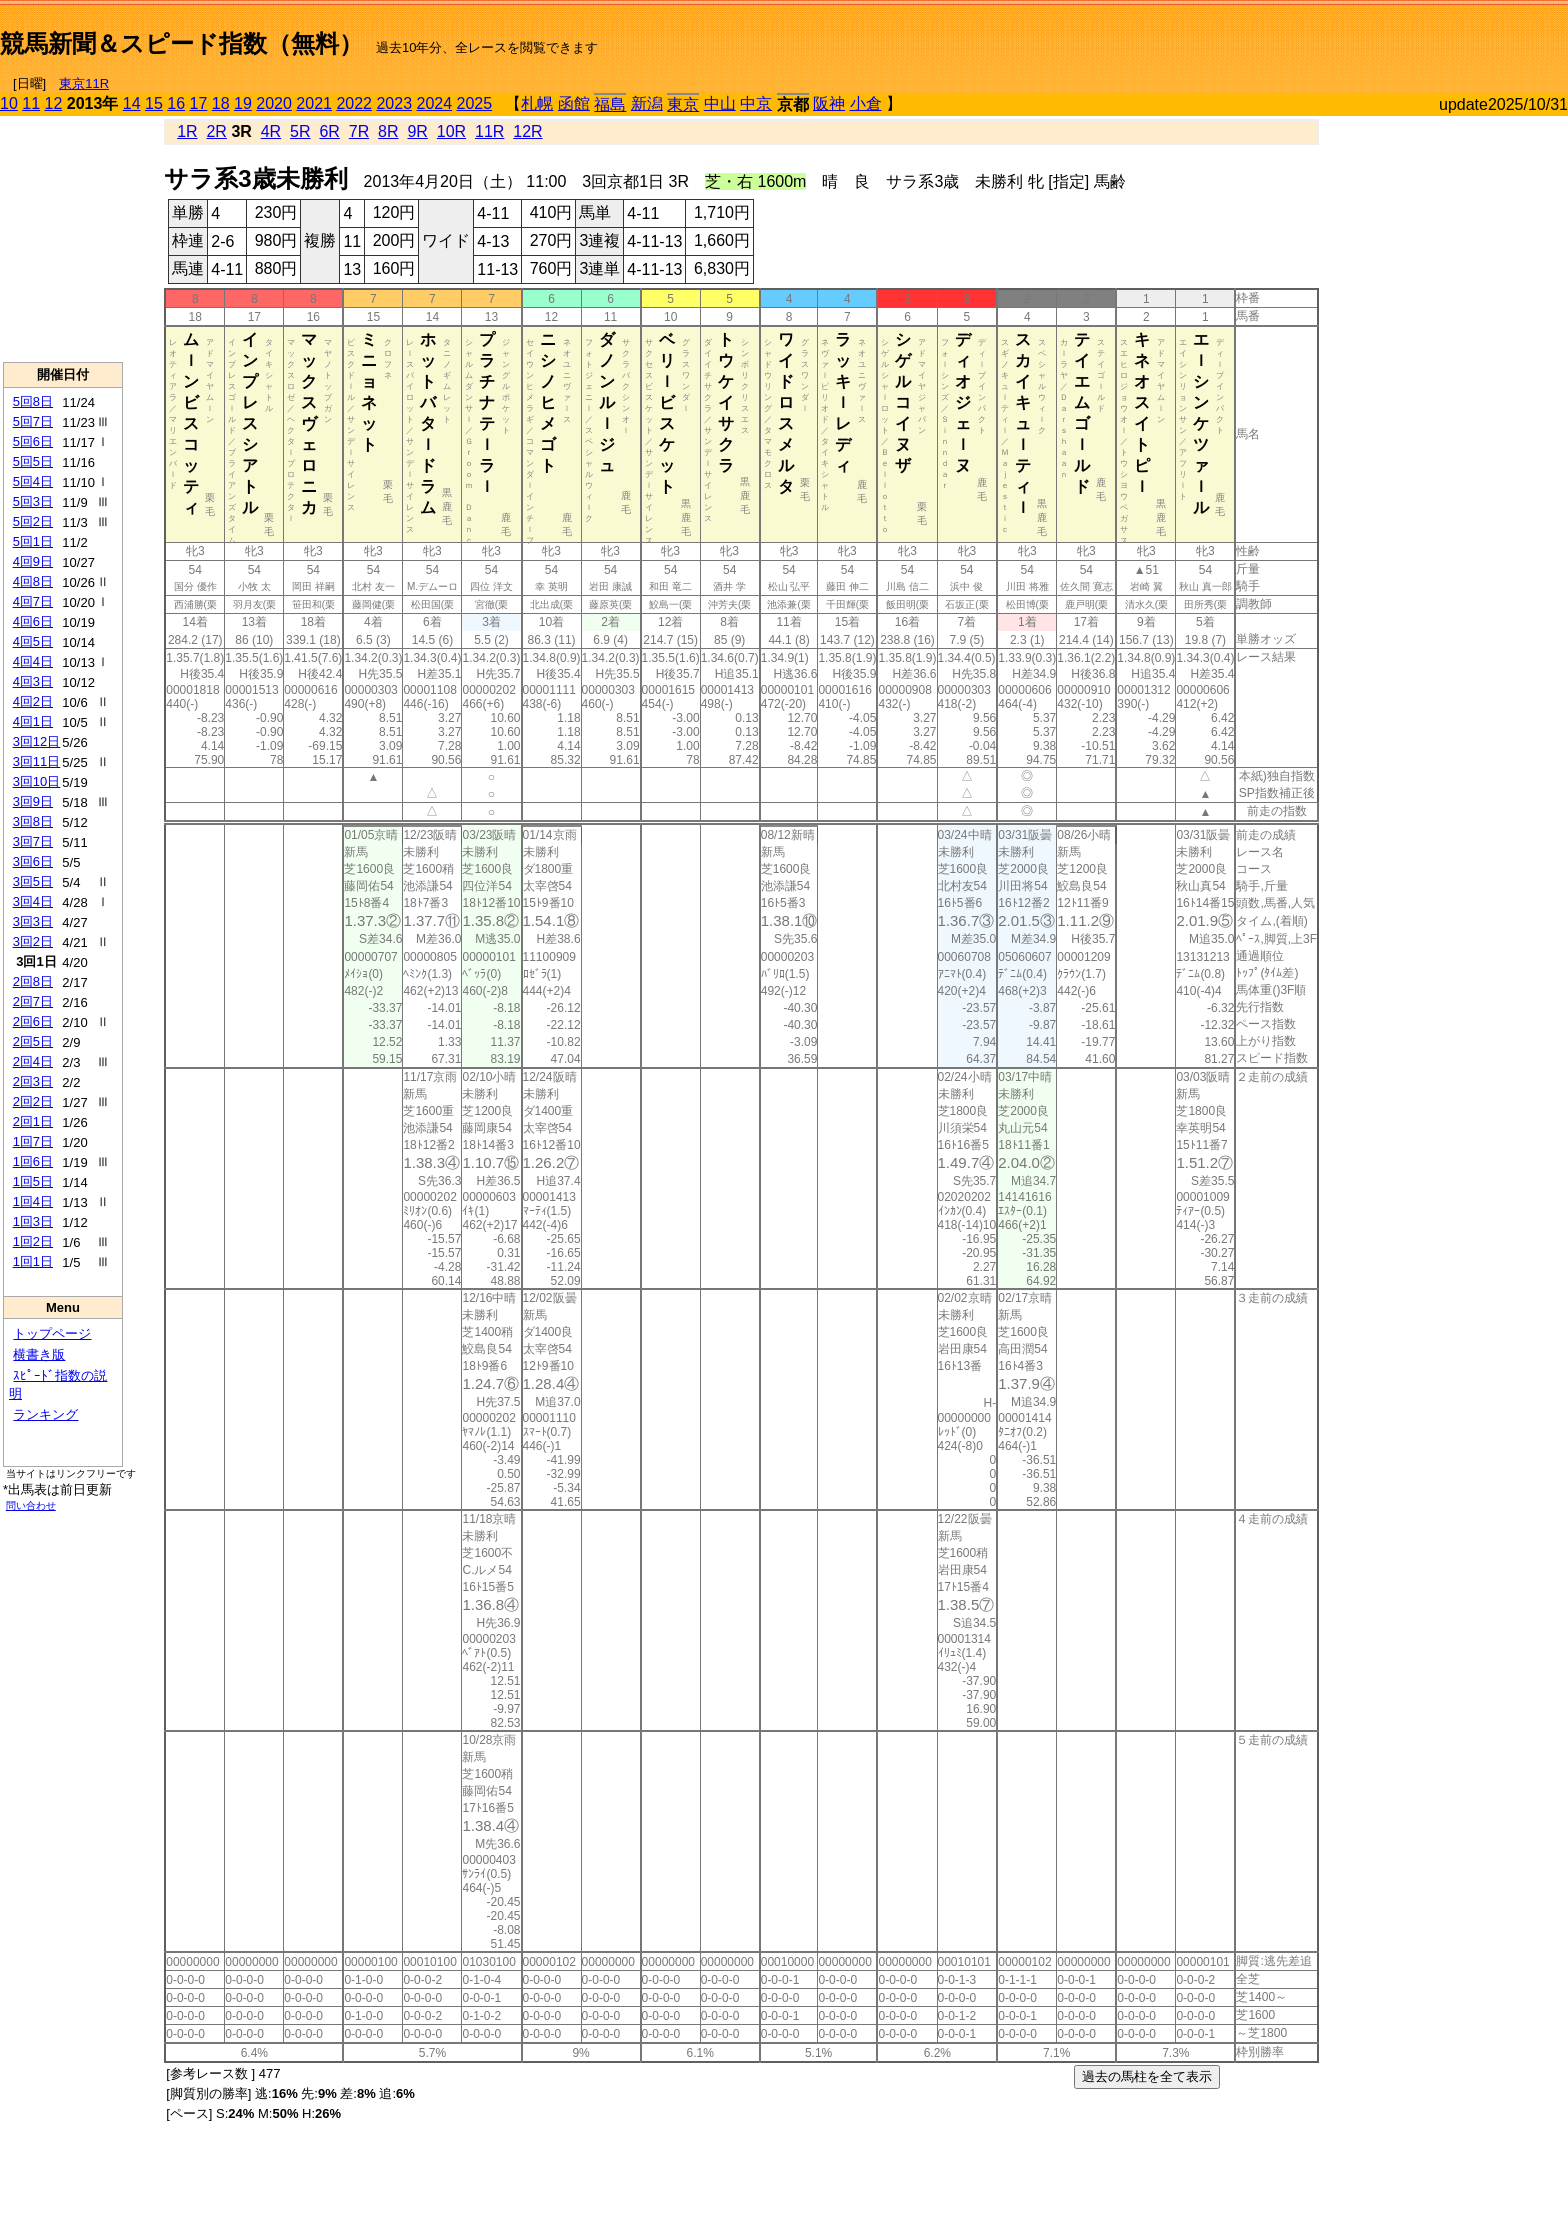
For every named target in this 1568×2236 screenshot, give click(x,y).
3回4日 (33, 901)
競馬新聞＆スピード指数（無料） (181, 43)
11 (31, 103)
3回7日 (33, 841)
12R (527, 131)
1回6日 (33, 1161)
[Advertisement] (1334, 36)
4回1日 (33, 721)
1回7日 (33, 1141)
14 (132, 103)
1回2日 (33, 1241)
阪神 (829, 103)
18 (221, 103)
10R (451, 131)
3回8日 (33, 821)
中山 (720, 103)
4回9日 (33, 561)
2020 (274, 103)
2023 (394, 103)
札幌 (537, 103)
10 (9, 103)
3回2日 (33, 941)
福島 (610, 104)
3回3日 (33, 921)
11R (489, 131)
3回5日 (33, 881)
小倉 (866, 103)
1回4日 (33, 1201)
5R (300, 131)
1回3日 (33, 1221)
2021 (314, 103)
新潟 (647, 103)
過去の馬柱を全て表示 (1147, 2076)
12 (54, 103)
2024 (434, 103)
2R (216, 131)
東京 (683, 104)
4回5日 (33, 641)
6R (329, 131)
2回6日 (33, 1021)
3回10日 (37, 781)
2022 (354, 103)
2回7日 (33, 1001)
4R (271, 131)
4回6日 (33, 621)
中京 (756, 103)
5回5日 (33, 461)
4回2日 (33, 701)
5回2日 (33, 521)
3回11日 (37, 761)
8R (388, 131)
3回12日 (37, 741)
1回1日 (33, 1261)
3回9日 (33, 801)
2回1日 (33, 1121)
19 (243, 103)
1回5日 (33, 1181)
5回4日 (33, 481)
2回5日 (33, 1041)
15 (154, 103)
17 (199, 103)
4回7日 (33, 601)
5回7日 (33, 421)
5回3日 (33, 501)
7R (359, 131)
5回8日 (33, 401)
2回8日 (33, 981)
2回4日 (33, 1061)
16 (176, 103)
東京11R (84, 83)
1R (187, 131)
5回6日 (33, 441)
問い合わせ (31, 1505)
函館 (574, 103)
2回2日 (33, 1101)
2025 (475, 103)
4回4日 (33, 661)
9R (417, 131)
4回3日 (33, 681)
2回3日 (33, 1081)
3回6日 (33, 861)
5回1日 (33, 541)
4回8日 (33, 581)
